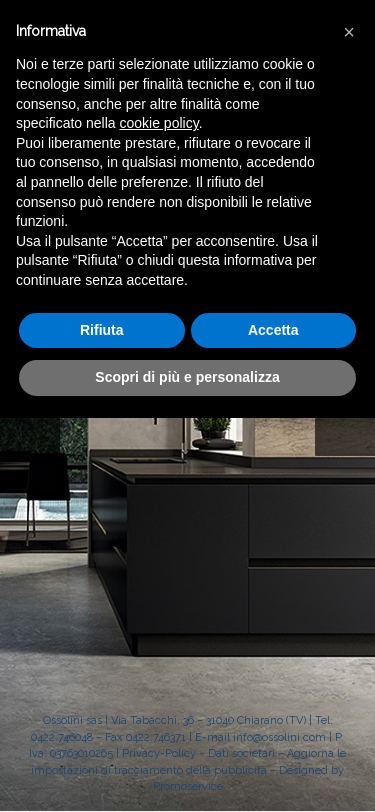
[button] (349, 32)
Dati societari (241, 753)
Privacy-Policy (159, 753)
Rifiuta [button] (102, 330)
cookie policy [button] (159, 123)
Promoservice (188, 786)
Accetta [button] (273, 330)
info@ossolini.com (279, 737)
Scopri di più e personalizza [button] (187, 377)
